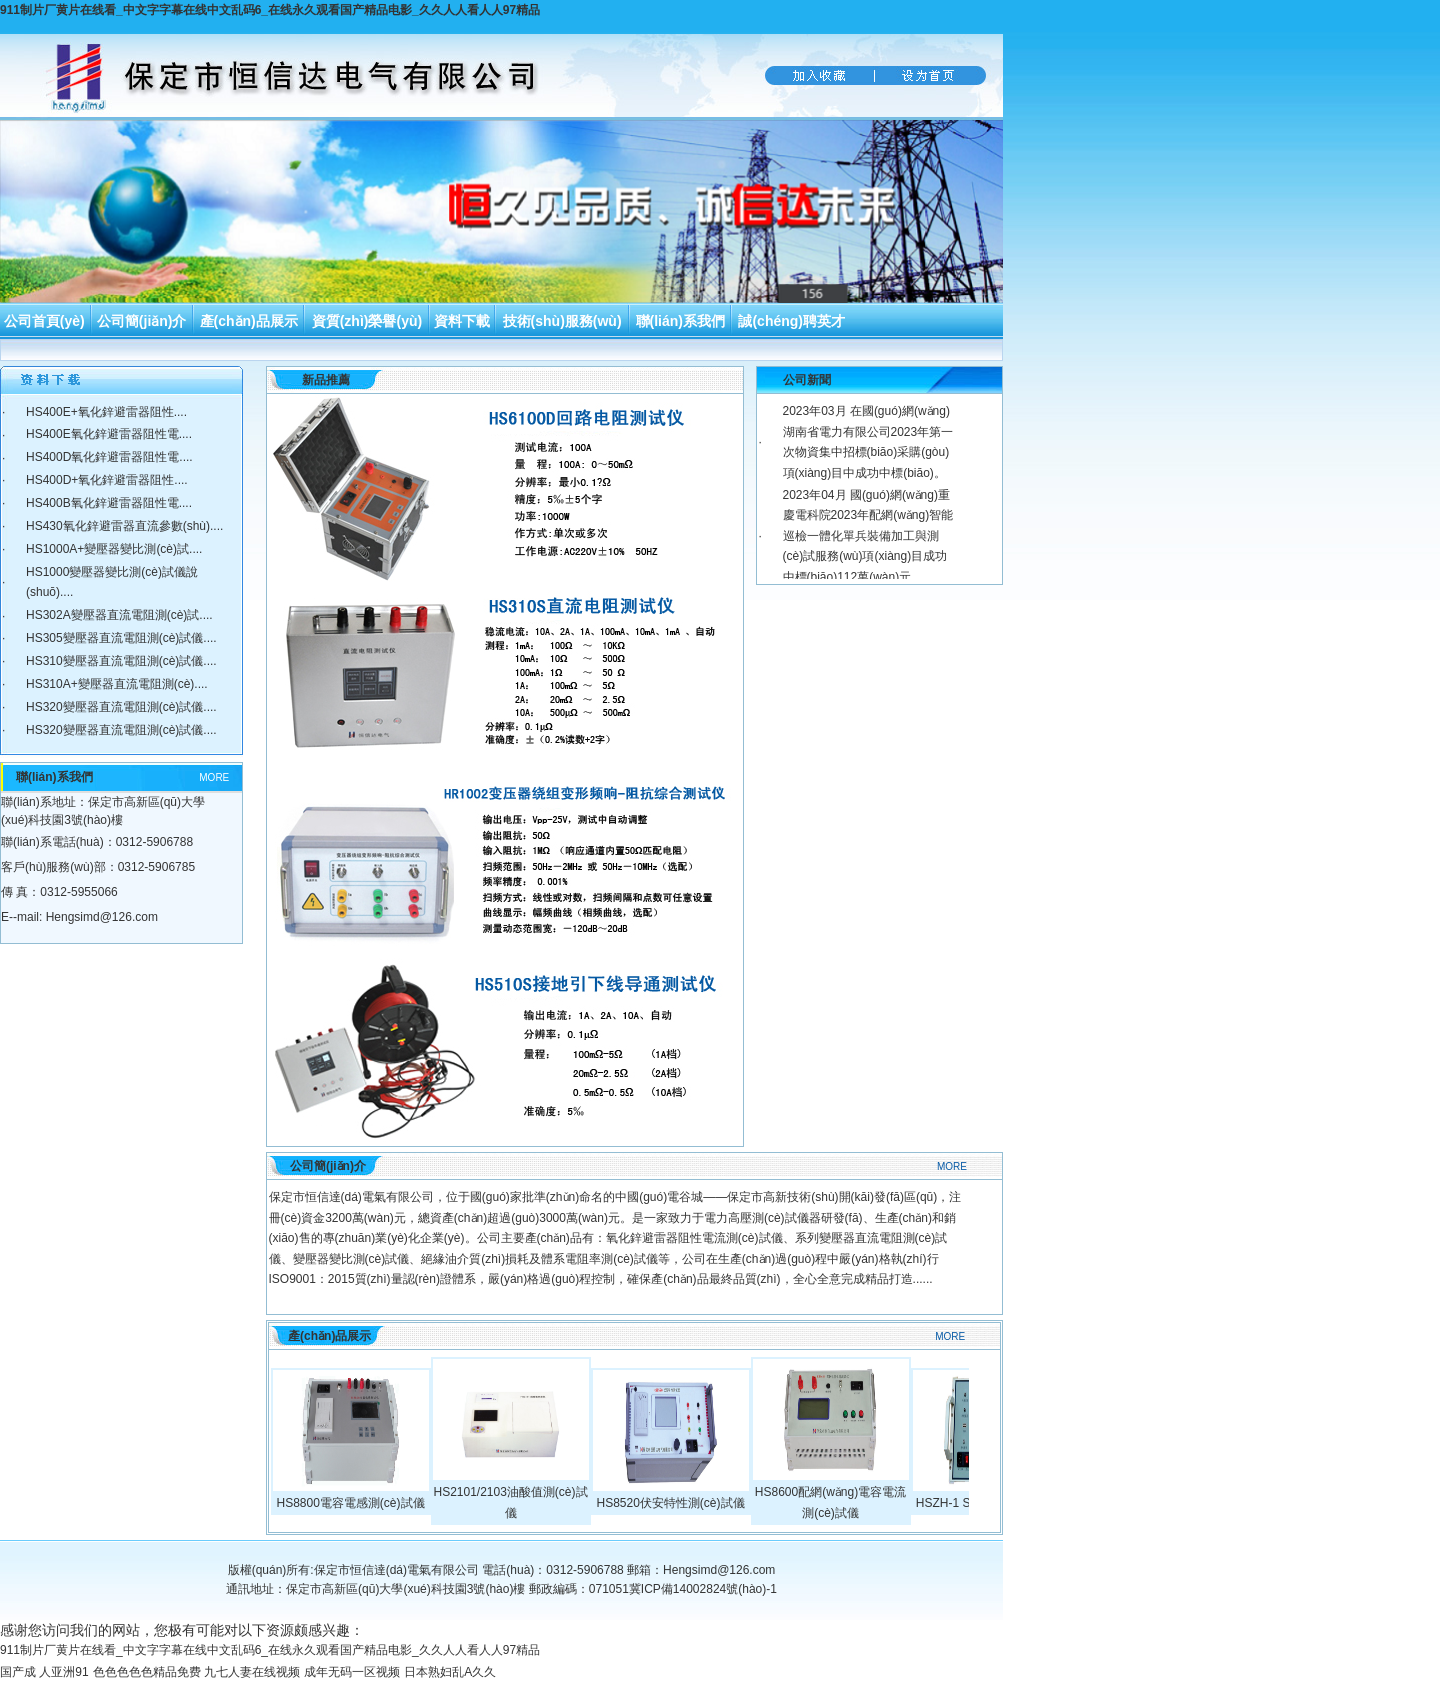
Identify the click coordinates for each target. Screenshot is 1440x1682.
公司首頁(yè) (44, 321)
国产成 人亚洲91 (44, 1672)
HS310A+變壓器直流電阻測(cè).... (117, 684)
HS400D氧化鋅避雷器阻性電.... (109, 457)
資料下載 (462, 321)
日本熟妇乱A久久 (450, 1672)
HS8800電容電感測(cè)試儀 (350, 1503)
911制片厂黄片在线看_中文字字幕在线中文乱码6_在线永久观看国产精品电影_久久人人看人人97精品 (270, 10)
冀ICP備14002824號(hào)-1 (703, 1589)
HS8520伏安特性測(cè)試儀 (670, 1503)
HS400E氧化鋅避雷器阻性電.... (109, 434)
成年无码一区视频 (352, 1672)
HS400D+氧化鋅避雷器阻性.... (107, 480)
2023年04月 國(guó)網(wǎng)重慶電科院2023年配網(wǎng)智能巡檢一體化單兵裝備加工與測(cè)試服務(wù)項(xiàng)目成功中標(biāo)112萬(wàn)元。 (868, 536)
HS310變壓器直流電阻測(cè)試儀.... (121, 661)
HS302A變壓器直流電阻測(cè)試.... (119, 615)
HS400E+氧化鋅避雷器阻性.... (106, 412)
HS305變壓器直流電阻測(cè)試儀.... (121, 638)
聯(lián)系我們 (680, 321)
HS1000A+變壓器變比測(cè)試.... (114, 549)
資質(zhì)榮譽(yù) (367, 321)
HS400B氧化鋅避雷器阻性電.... (109, 503)
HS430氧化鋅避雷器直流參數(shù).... (124, 526)
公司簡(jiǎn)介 (142, 321)
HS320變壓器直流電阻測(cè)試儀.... (121, 707)
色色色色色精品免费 (147, 1672)
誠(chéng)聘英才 (791, 321)
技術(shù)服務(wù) (562, 321)
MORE (214, 777)
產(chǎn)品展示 (249, 321)
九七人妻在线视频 (252, 1672)
